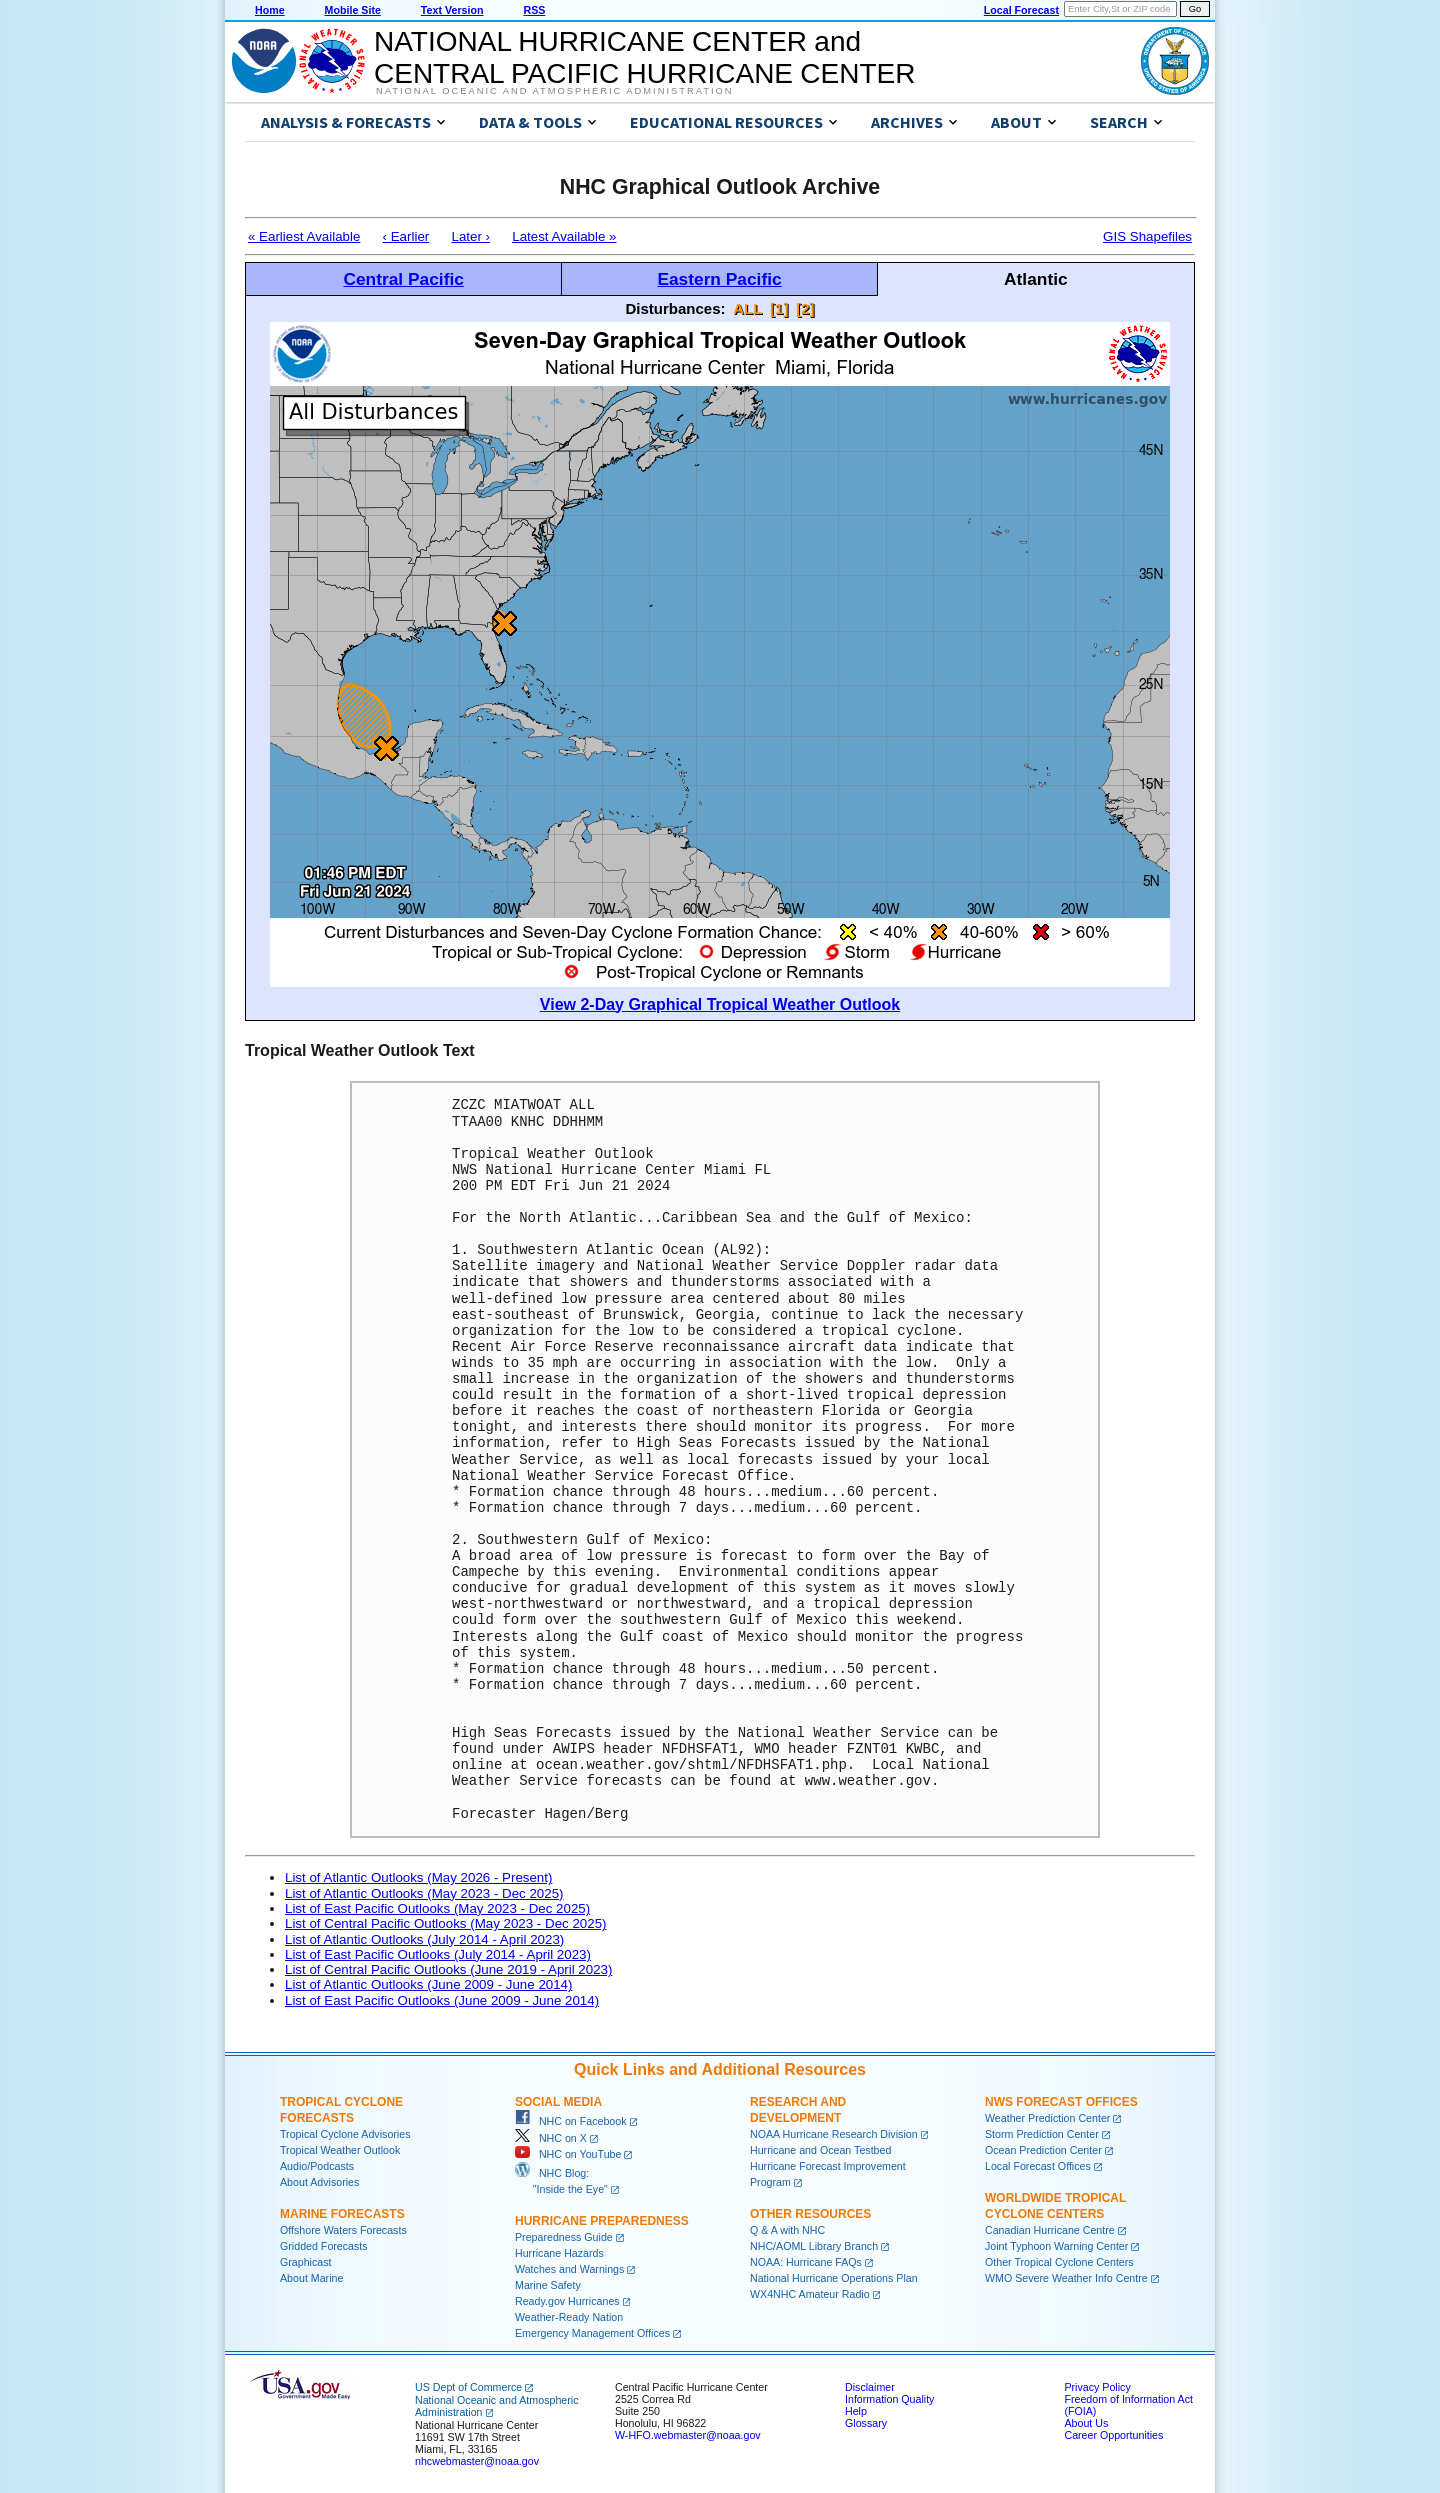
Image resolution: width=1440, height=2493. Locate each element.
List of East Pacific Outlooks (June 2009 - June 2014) (442, 2000)
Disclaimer (870, 2387)
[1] (779, 308)
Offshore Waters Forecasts (343, 2230)
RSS (534, 10)
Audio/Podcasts (317, 2166)
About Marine (311, 2278)
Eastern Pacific (719, 279)
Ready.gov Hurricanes (567, 2301)
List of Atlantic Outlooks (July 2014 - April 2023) (424, 1939)
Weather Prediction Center (1047, 2118)
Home (270, 10)
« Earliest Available (304, 236)
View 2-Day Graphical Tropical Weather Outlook (720, 1004)
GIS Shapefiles (1147, 236)
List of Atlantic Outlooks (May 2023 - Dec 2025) (424, 1893)
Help (856, 2411)
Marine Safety (548, 2285)
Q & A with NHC (787, 2230)
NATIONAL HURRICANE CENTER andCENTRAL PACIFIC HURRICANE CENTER (644, 57)
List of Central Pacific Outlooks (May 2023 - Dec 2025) (446, 1923)
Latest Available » (564, 236)
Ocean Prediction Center (1043, 2150)
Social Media (558, 2102)
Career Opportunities (1113, 2435)
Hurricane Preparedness (602, 2221)
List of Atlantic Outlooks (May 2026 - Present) (418, 1877)
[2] (805, 308)
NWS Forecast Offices (1061, 2102)
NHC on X (551, 2138)
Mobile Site (353, 10)
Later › (470, 236)
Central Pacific (403, 279)
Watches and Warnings (569, 2269)
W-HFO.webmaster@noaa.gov (688, 2435)
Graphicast (306, 2262)
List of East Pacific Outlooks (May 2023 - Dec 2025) (437, 1908)
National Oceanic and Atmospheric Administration (554, 91)
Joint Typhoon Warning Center (1056, 2246)
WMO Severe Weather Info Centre (1066, 2278)
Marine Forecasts (342, 2214)
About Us (1086, 2423)
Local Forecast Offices (1038, 2166)
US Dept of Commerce (468, 2387)
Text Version (452, 10)
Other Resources (810, 2214)
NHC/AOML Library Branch (814, 2246)
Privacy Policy (1097, 2387)
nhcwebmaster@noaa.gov (477, 2461)
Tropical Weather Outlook (340, 2150)
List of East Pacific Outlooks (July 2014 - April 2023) (438, 1954)
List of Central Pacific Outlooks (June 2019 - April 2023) (448, 1969)
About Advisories (319, 2182)
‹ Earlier (406, 236)
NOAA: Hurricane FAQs (806, 2262)
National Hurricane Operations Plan (834, 2278)
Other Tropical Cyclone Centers (1059, 2262)
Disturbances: (676, 308)
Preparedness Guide (564, 2237)
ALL (747, 308)
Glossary (866, 2423)
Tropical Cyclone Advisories (345, 2134)
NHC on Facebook (571, 2121)
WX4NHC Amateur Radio (810, 2294)
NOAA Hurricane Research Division (834, 2134)
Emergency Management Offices (592, 2333)
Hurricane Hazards (559, 2253)
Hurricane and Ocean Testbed (820, 2150)
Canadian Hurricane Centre (1050, 2230)
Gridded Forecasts (324, 2246)
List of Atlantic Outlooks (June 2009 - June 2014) (428, 1984)
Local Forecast (1021, 10)
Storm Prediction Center (1042, 2134)
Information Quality (889, 2399)
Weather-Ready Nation (569, 2317)
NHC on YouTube (568, 2154)
